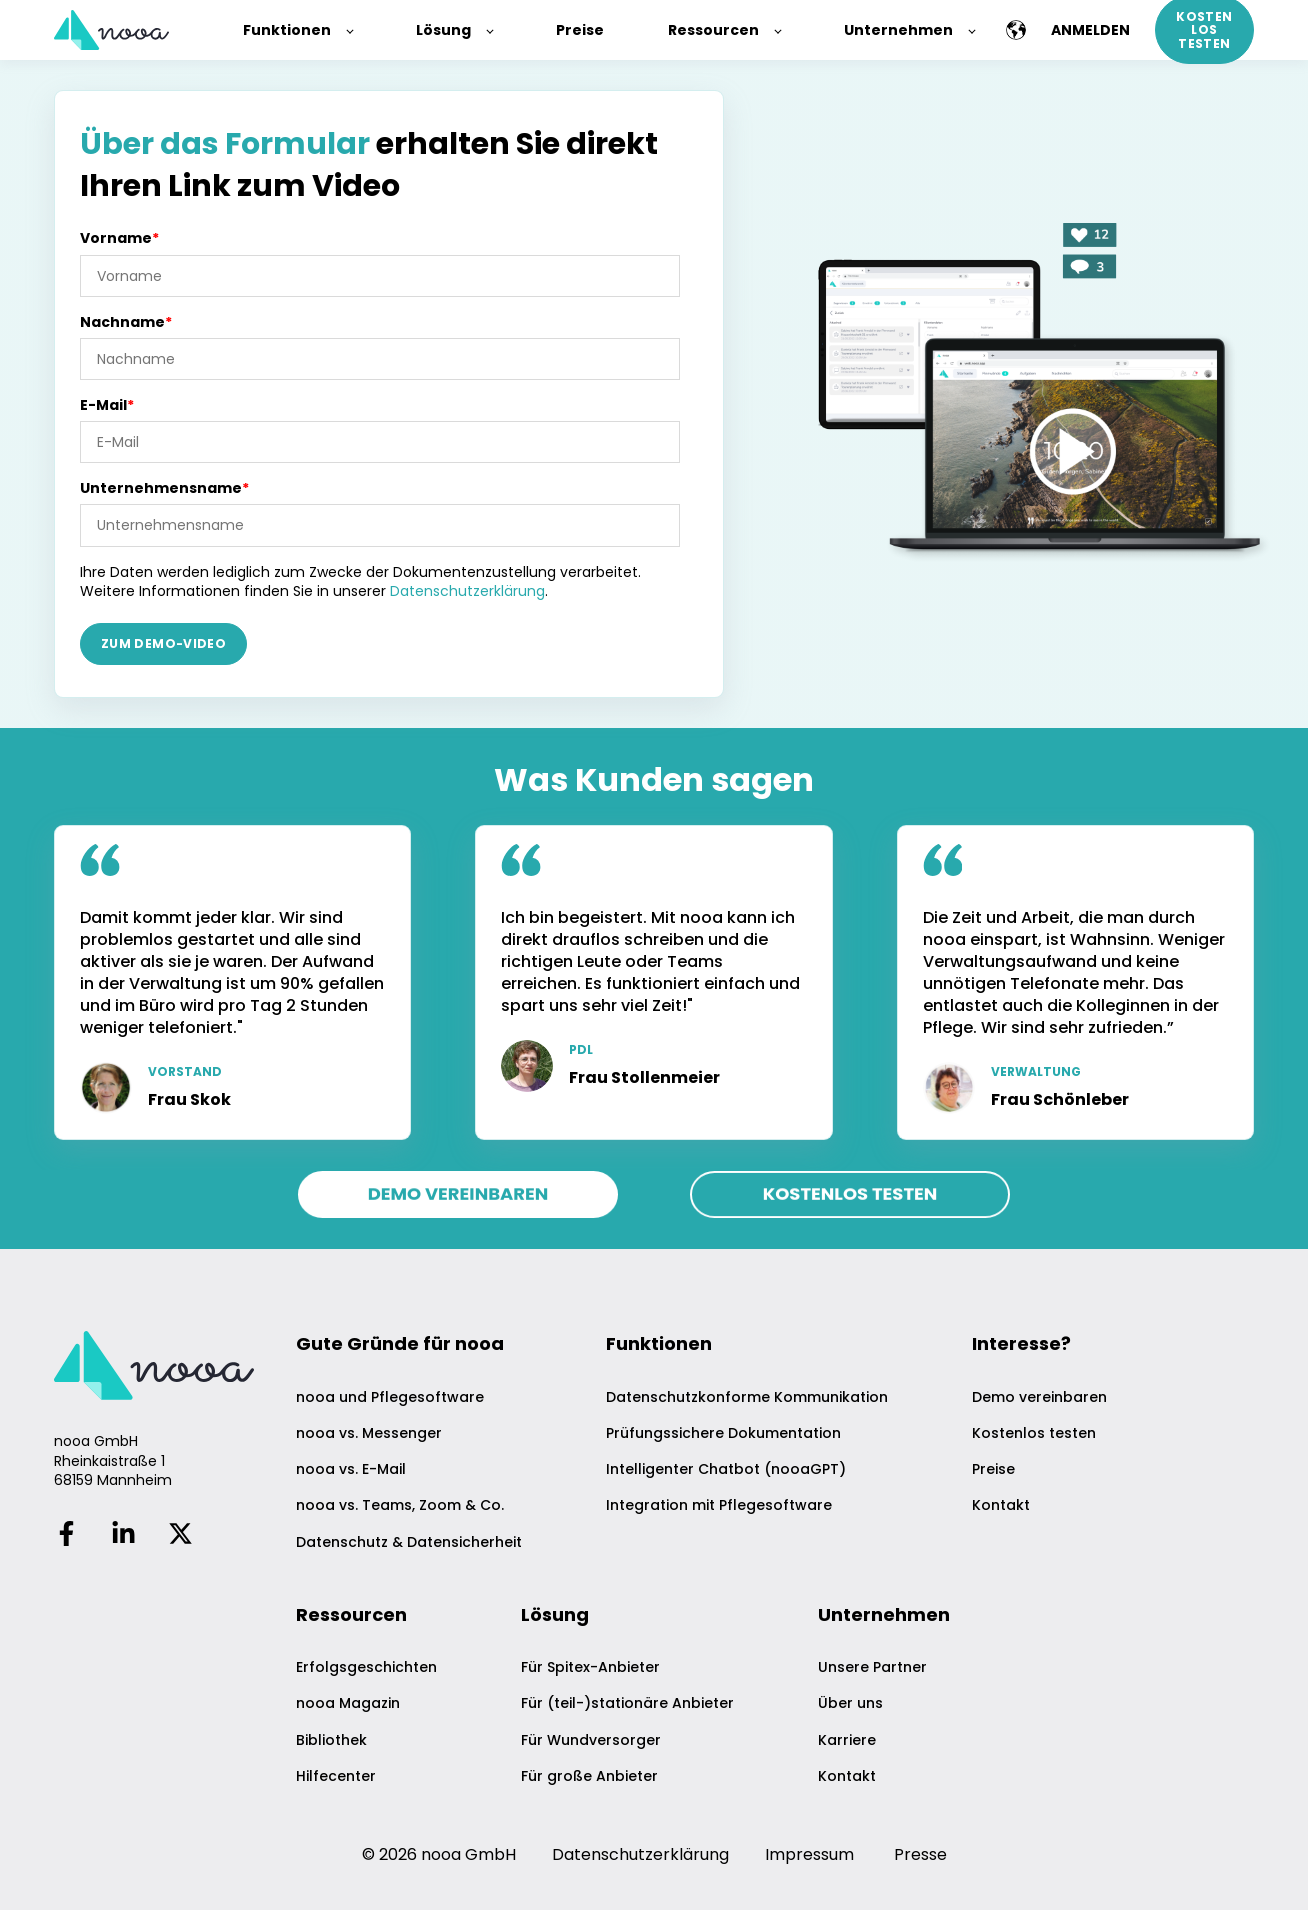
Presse (920, 1854)
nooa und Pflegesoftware (390, 1397)
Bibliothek (331, 1740)
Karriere (847, 1740)
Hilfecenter (336, 1776)
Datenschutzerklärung (467, 591)
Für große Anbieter (589, 1776)
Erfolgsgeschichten (366, 1667)
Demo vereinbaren (1039, 1397)
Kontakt (1001, 1505)
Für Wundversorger (591, 1740)
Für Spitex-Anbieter (590, 1667)
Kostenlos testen (1034, 1433)
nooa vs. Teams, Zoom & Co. (400, 1505)
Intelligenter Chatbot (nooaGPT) (726, 1469)
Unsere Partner (872, 1667)
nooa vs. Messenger (369, 1433)
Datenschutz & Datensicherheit (409, 1542)
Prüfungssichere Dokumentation (723, 1433)
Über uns (850, 1703)
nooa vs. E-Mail (351, 1469)
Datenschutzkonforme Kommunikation (747, 1397)
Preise (993, 1469)
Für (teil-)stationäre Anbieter (627, 1703)
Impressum (809, 1854)
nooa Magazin (348, 1703)
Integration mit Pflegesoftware (719, 1505)
